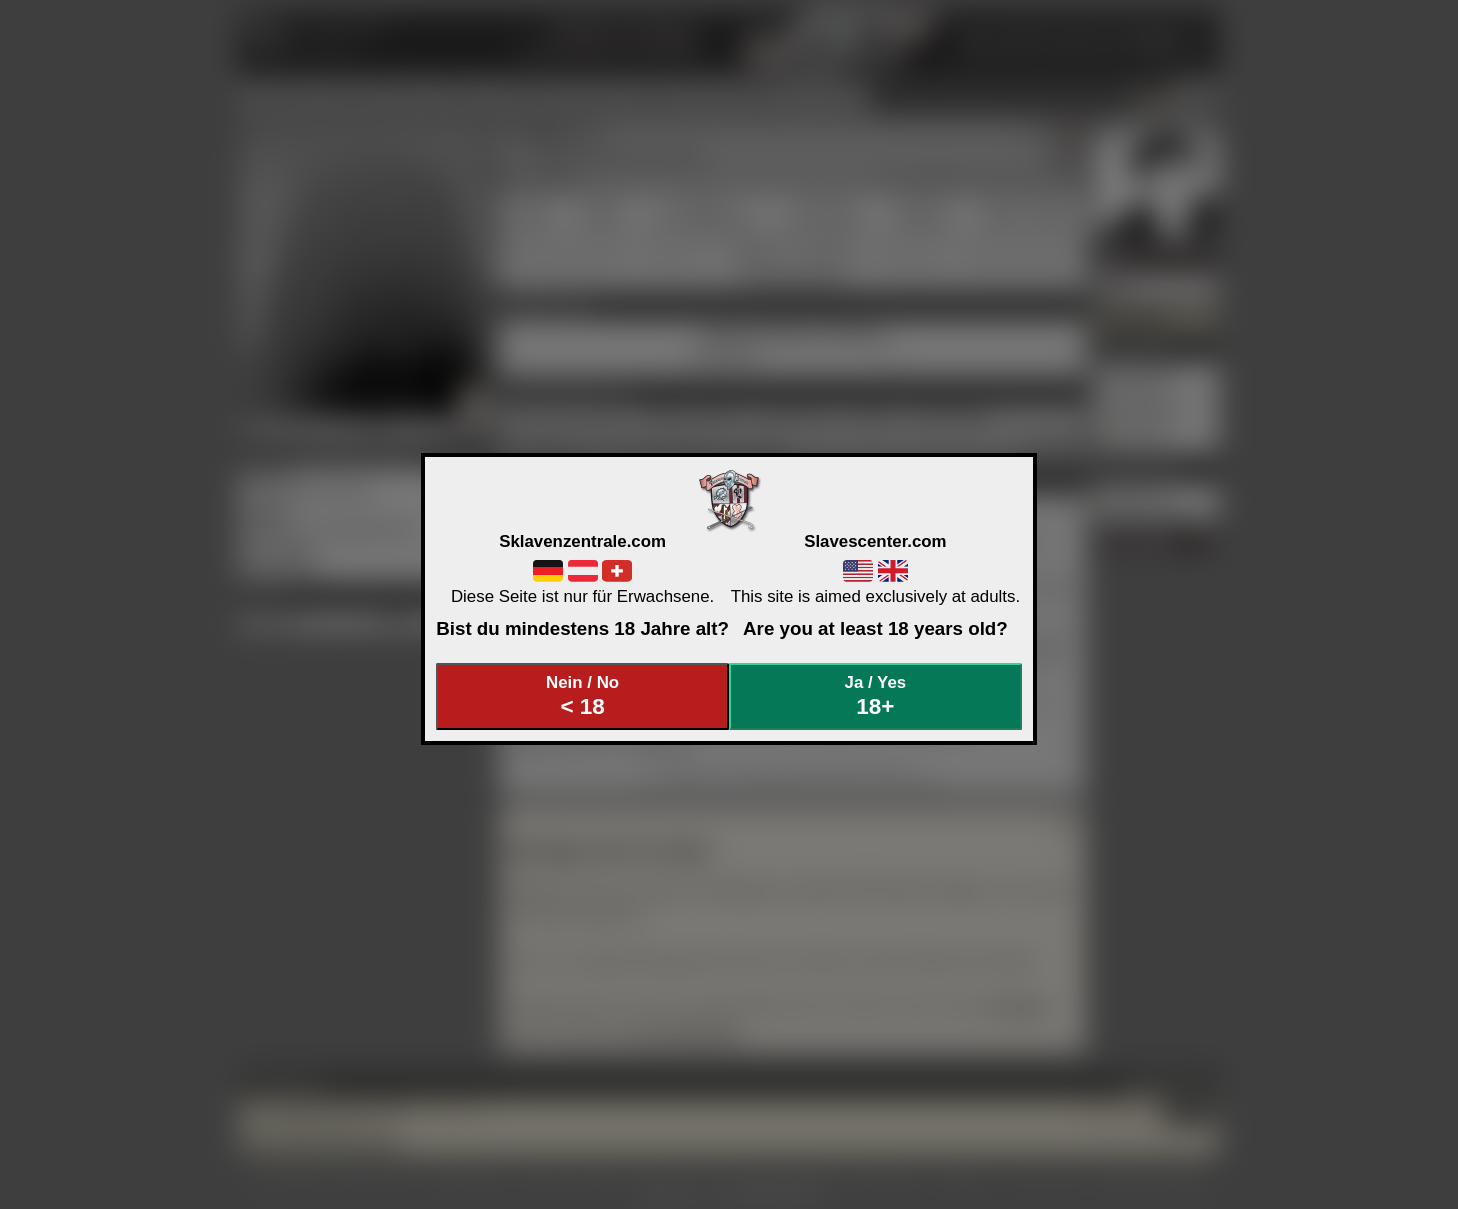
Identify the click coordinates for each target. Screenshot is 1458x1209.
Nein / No (583, 696)
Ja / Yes (876, 696)
